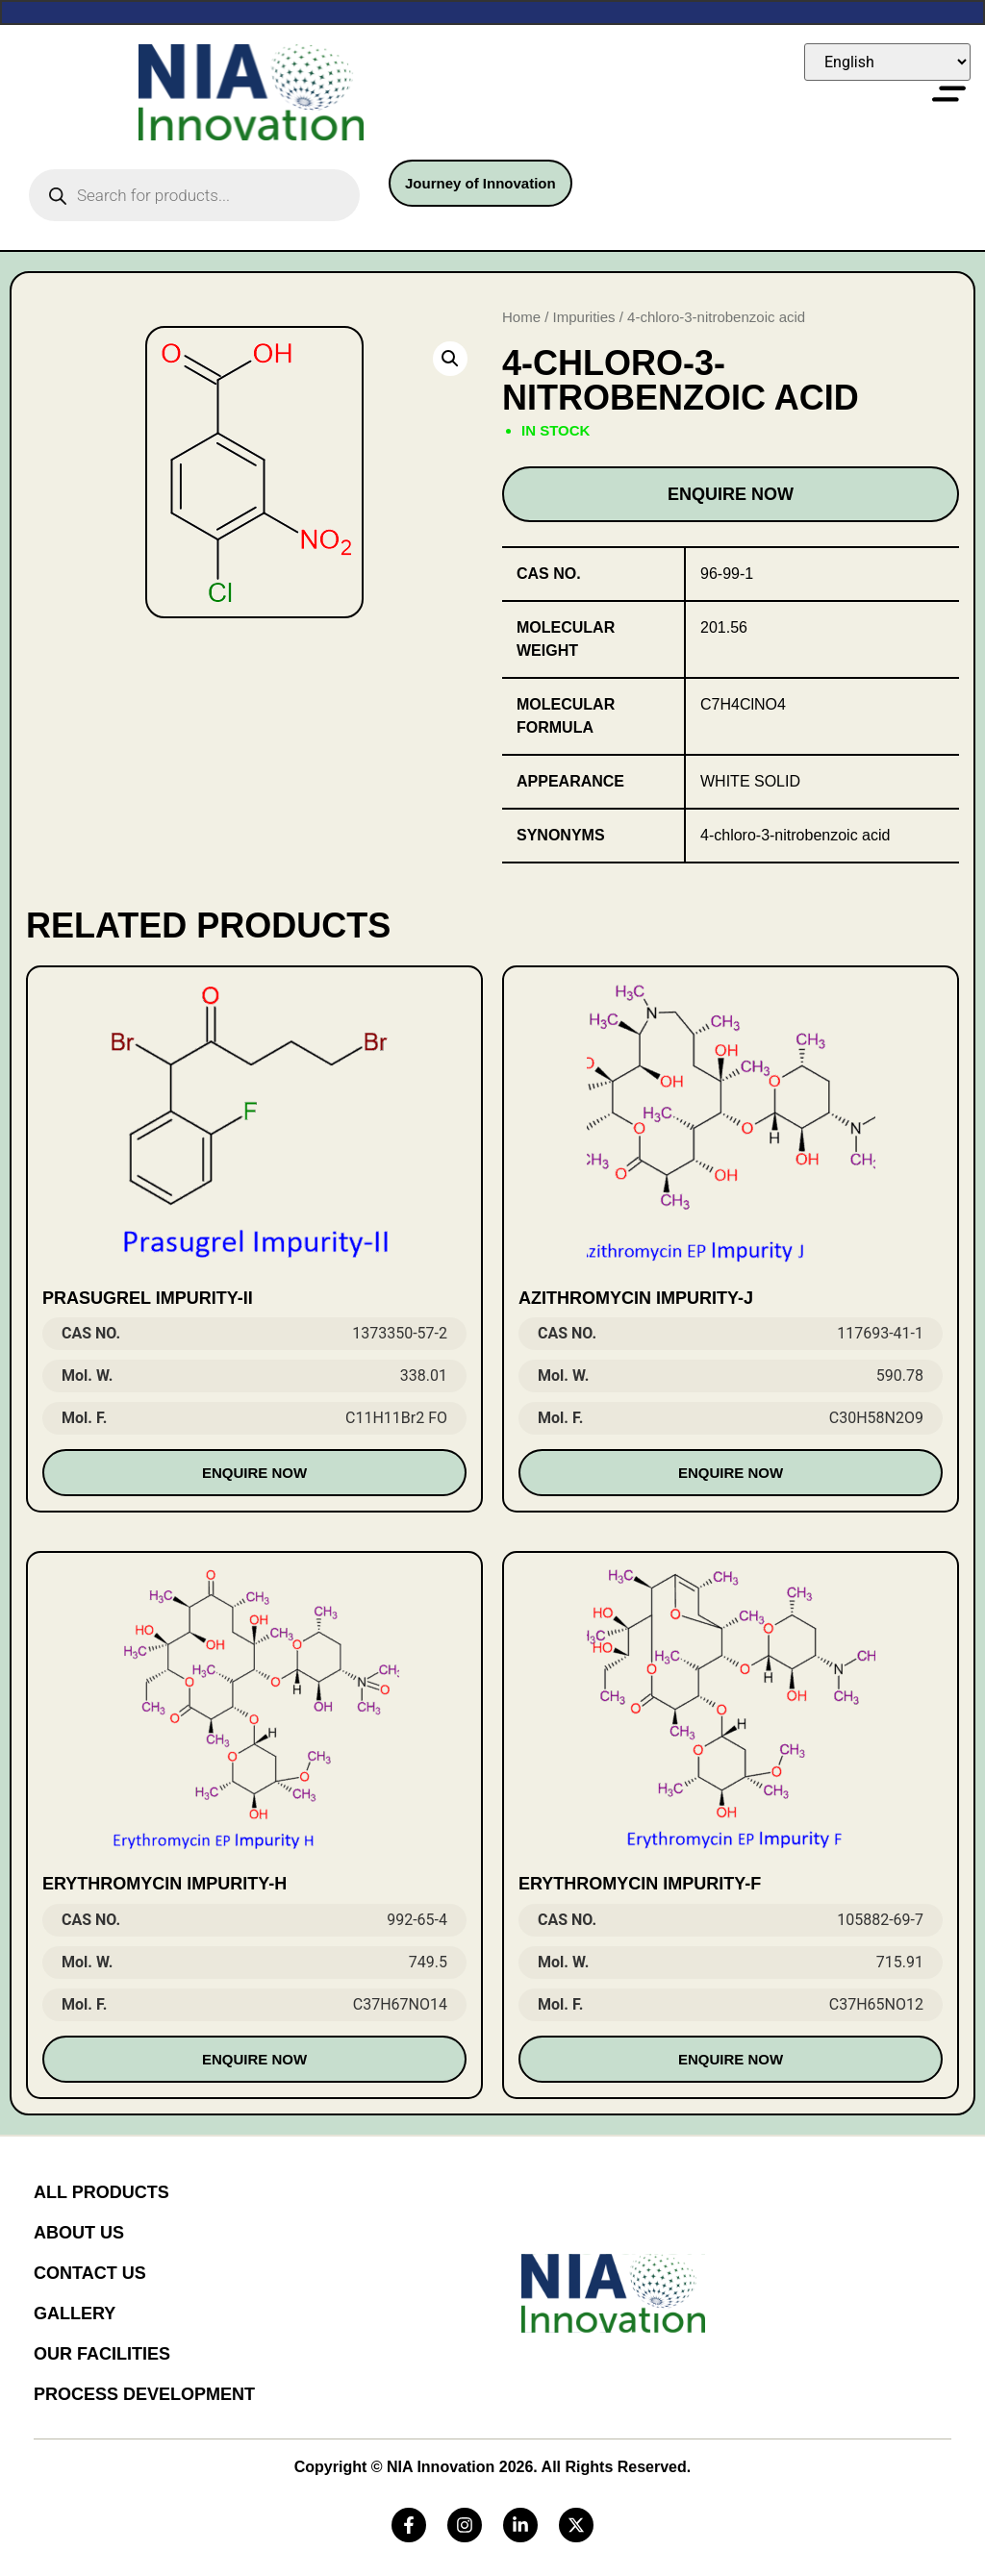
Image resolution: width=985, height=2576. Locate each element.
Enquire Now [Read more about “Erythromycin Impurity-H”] (254, 2059)
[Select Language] (887, 62)
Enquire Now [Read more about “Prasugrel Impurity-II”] (254, 1472)
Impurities (584, 317)
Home (521, 317)
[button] (450, 358)
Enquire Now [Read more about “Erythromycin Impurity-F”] (730, 2059)
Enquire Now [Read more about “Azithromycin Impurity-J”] (730, 1472)
